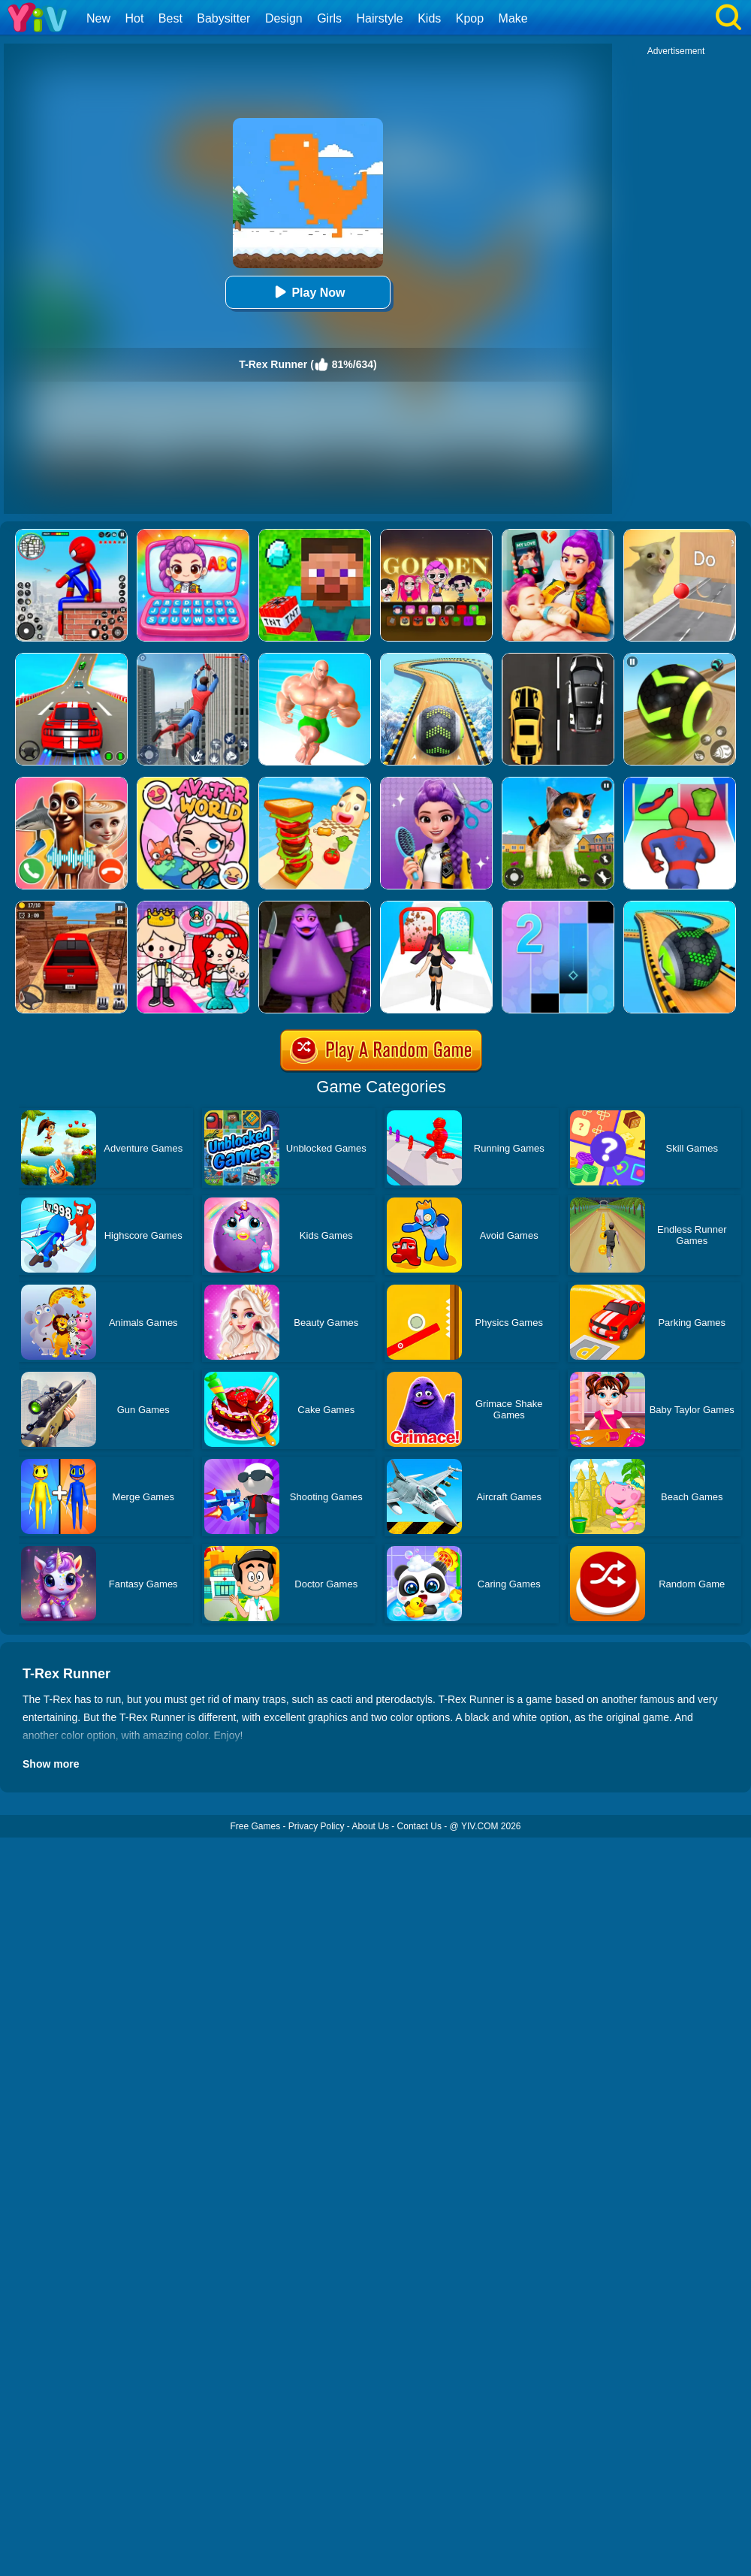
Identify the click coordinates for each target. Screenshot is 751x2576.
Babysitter (223, 18)
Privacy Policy (316, 1826)
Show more (51, 1764)
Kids (429, 18)
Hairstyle (380, 18)
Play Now (307, 291)
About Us (370, 1826)
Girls (329, 18)
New (98, 18)
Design (284, 18)
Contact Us (419, 1826)
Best (170, 18)
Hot (134, 18)
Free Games (255, 1826)
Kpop (470, 18)
